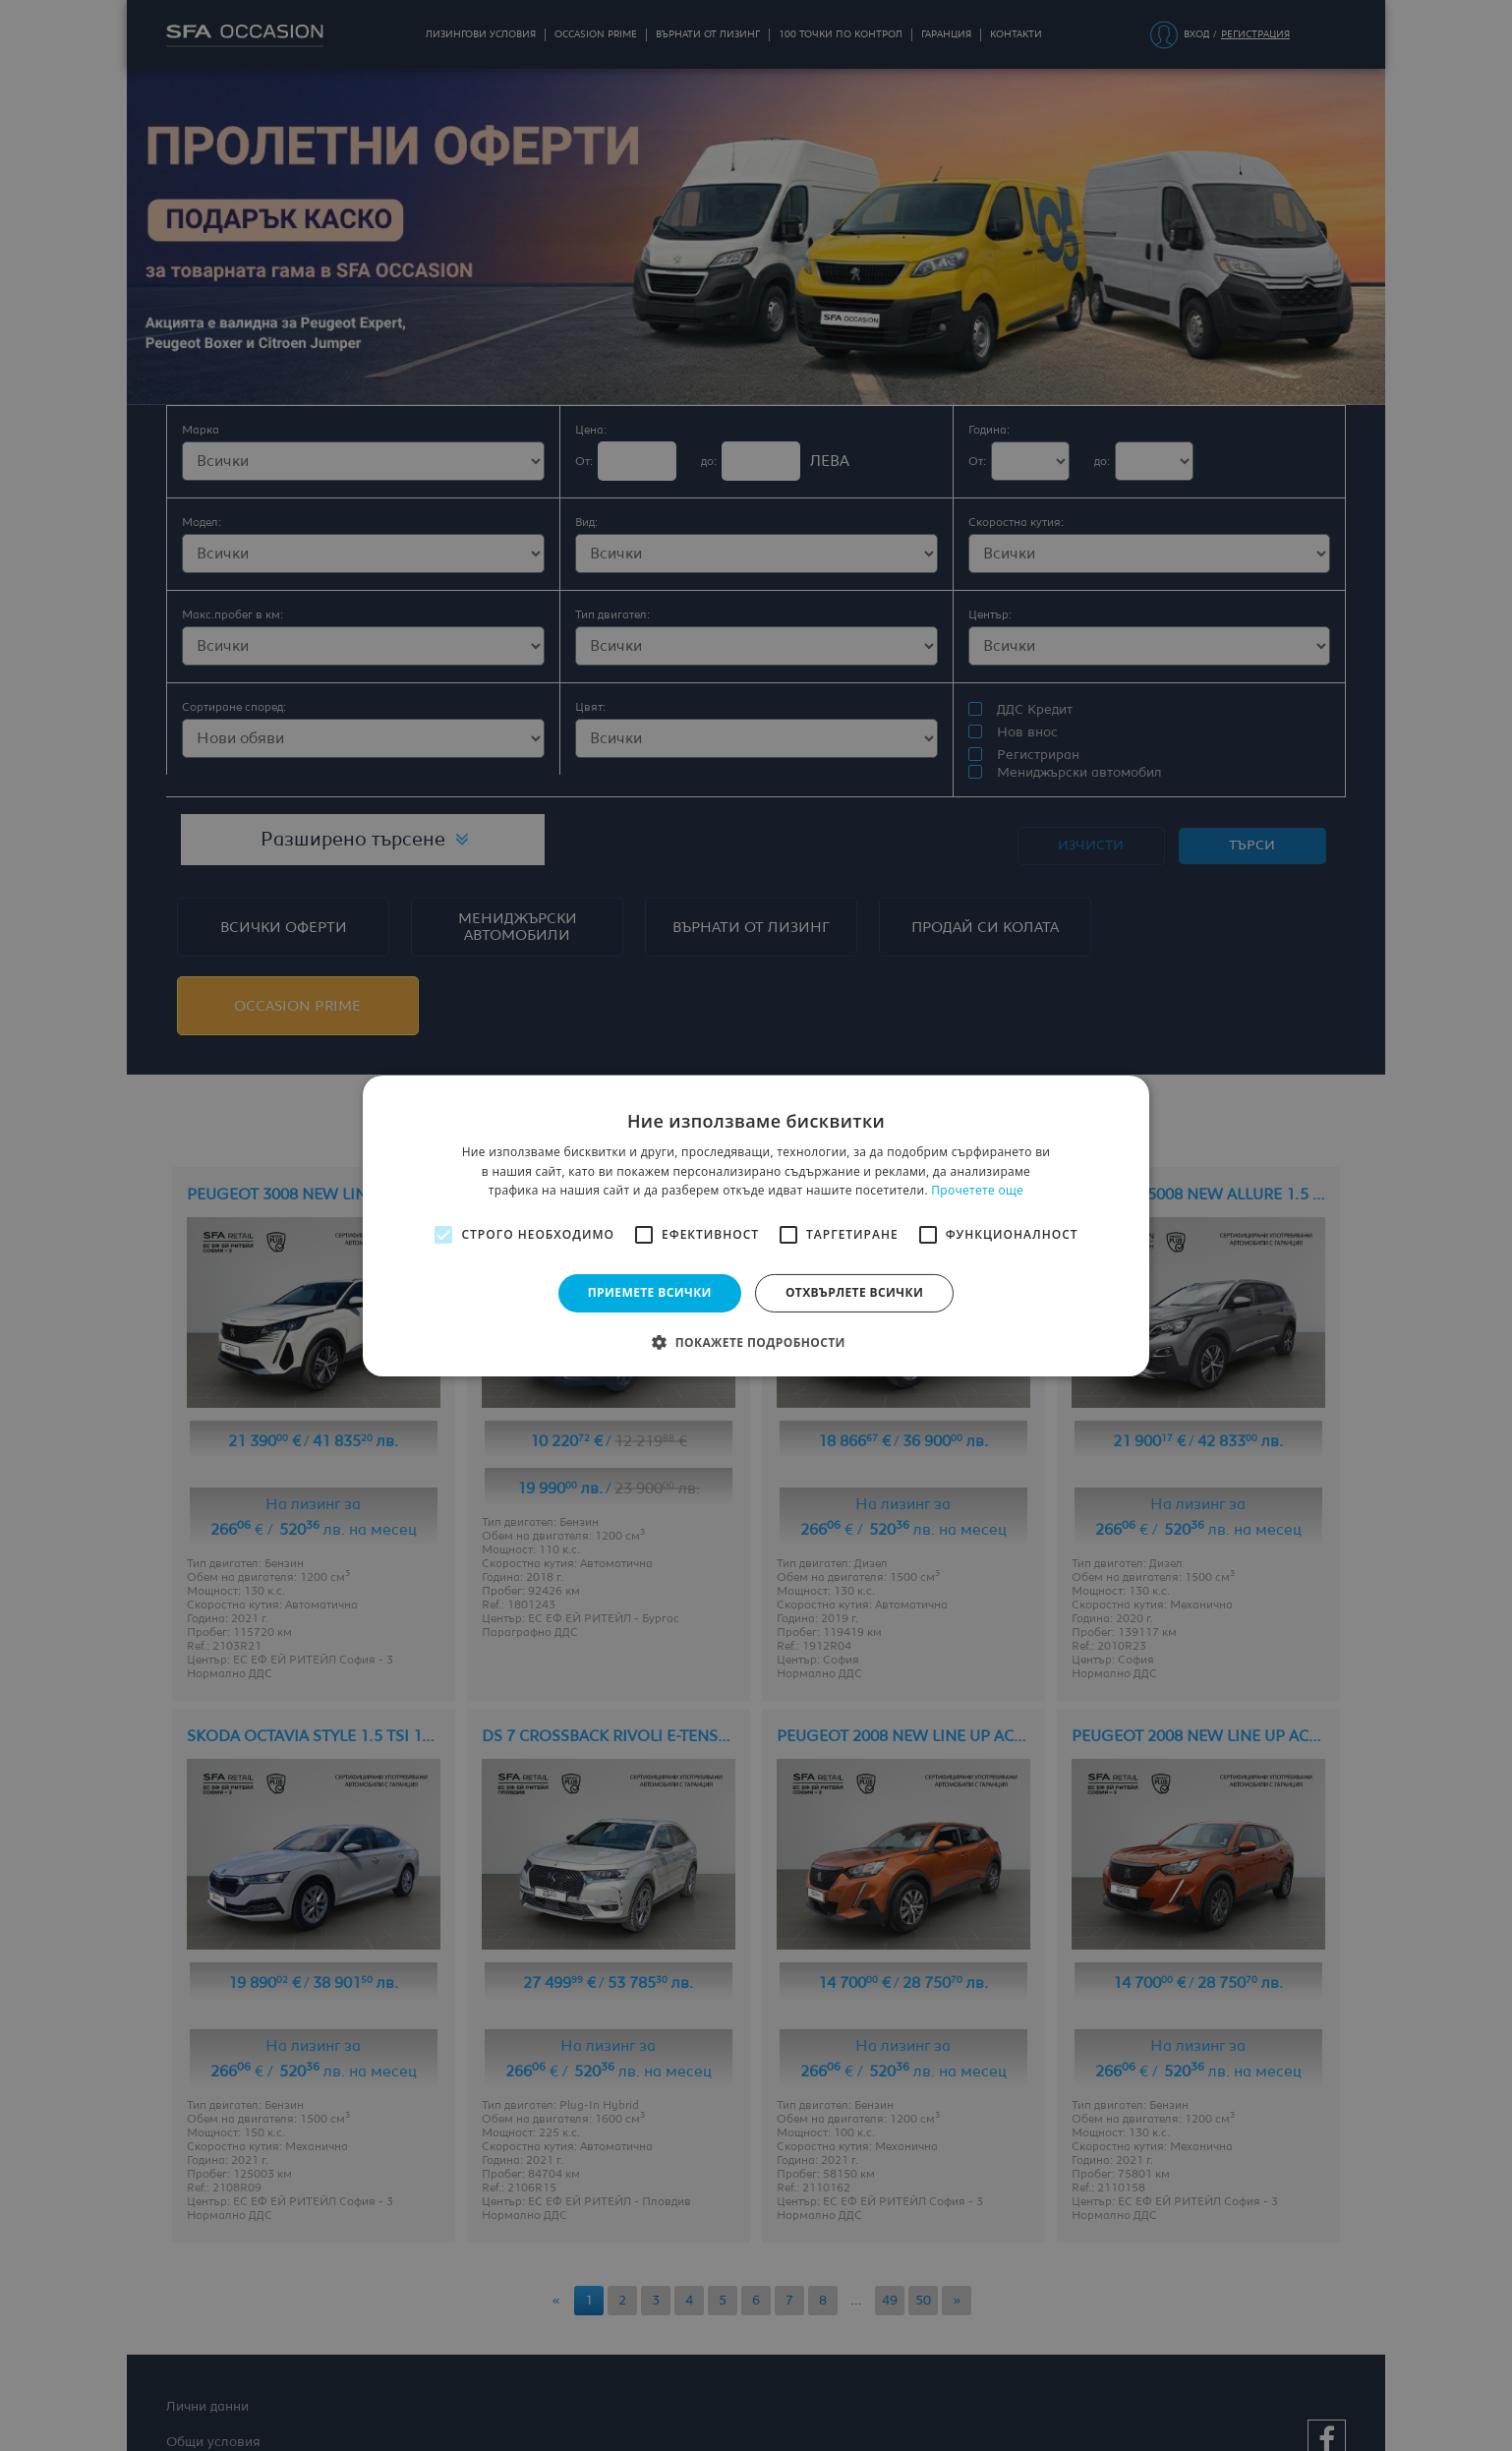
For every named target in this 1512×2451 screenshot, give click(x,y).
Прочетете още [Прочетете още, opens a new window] (977, 1190)
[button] (756, 1342)
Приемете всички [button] (650, 1292)
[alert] (756, 1225)
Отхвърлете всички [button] (854, 1292)
